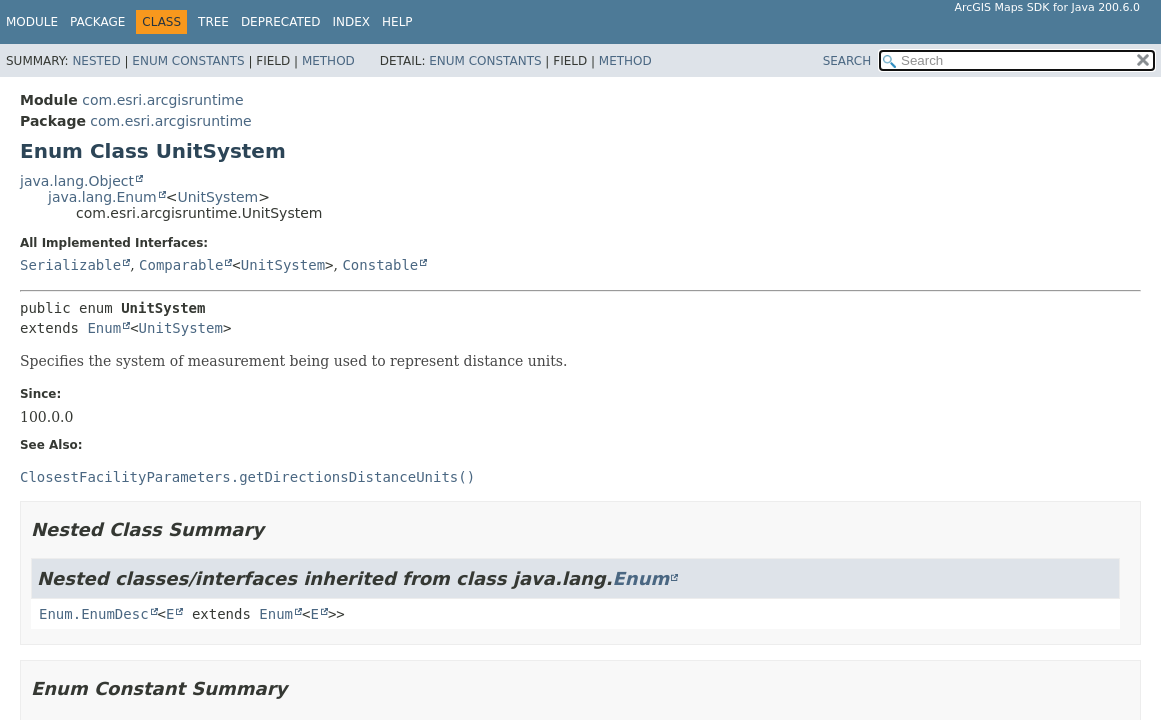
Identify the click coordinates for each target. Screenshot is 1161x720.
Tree (213, 22)
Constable (380, 265)
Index (352, 22)
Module (32, 22)
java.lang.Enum (102, 197)
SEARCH (847, 61)
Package (97, 22)
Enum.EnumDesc (94, 614)
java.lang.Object (77, 181)
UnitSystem (217, 197)
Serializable (70, 265)
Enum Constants (188, 61)
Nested (96, 61)
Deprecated (281, 22)
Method (328, 61)
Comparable (181, 265)
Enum (104, 328)
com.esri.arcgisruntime (162, 100)
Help (397, 22)
